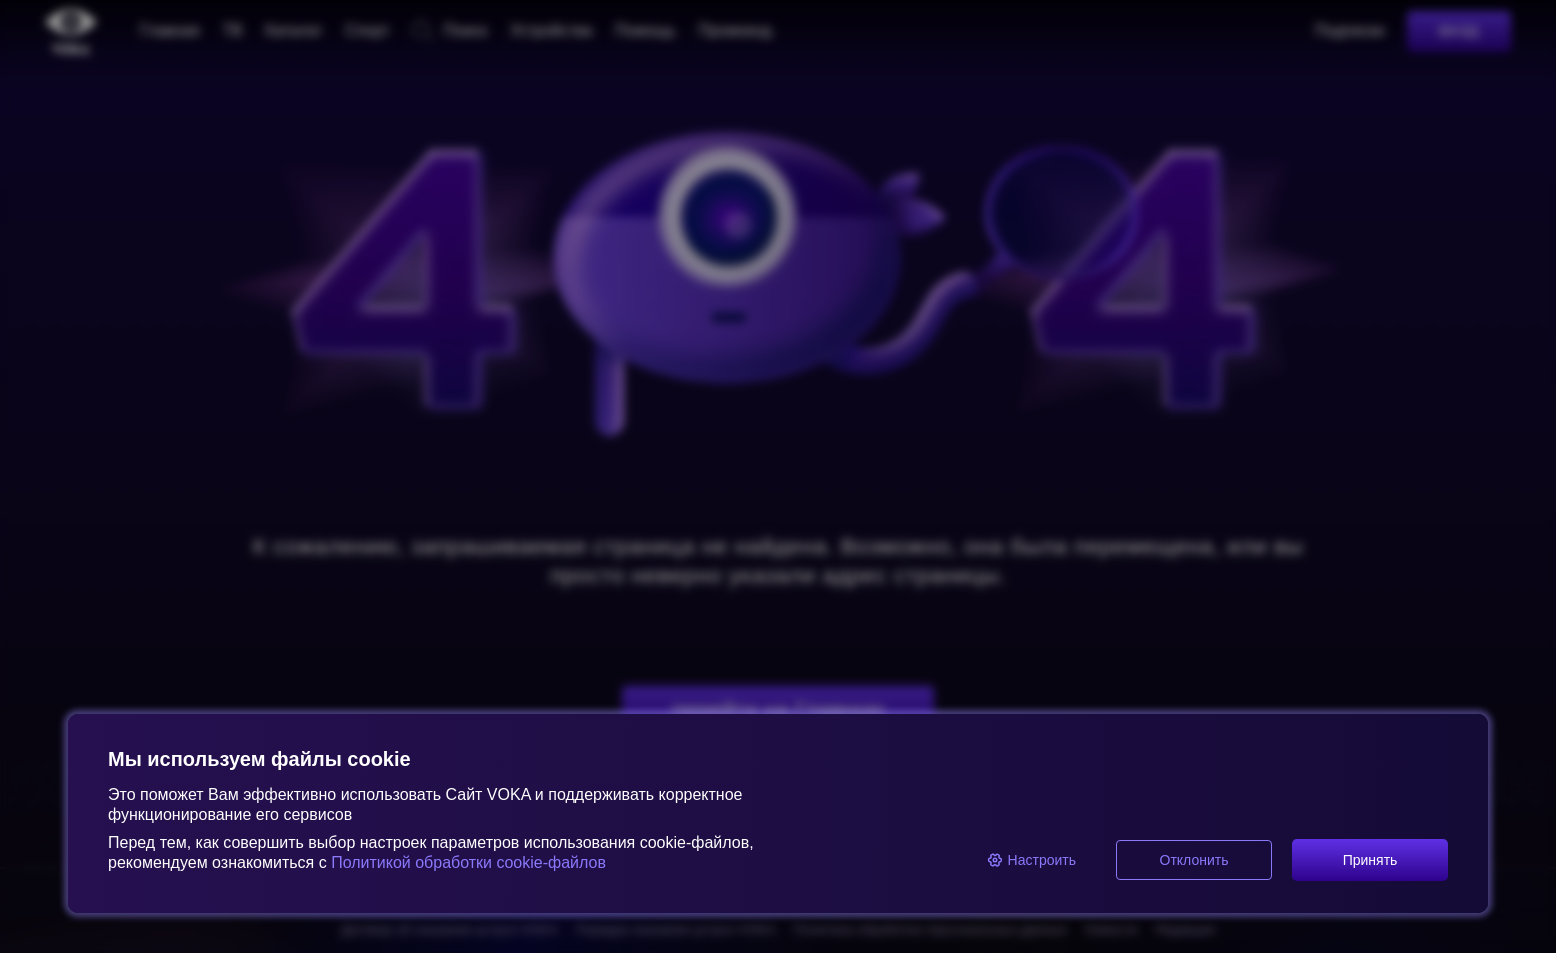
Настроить (1031, 860)
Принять (1370, 860)
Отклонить (1194, 860)
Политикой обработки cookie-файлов (466, 862)
